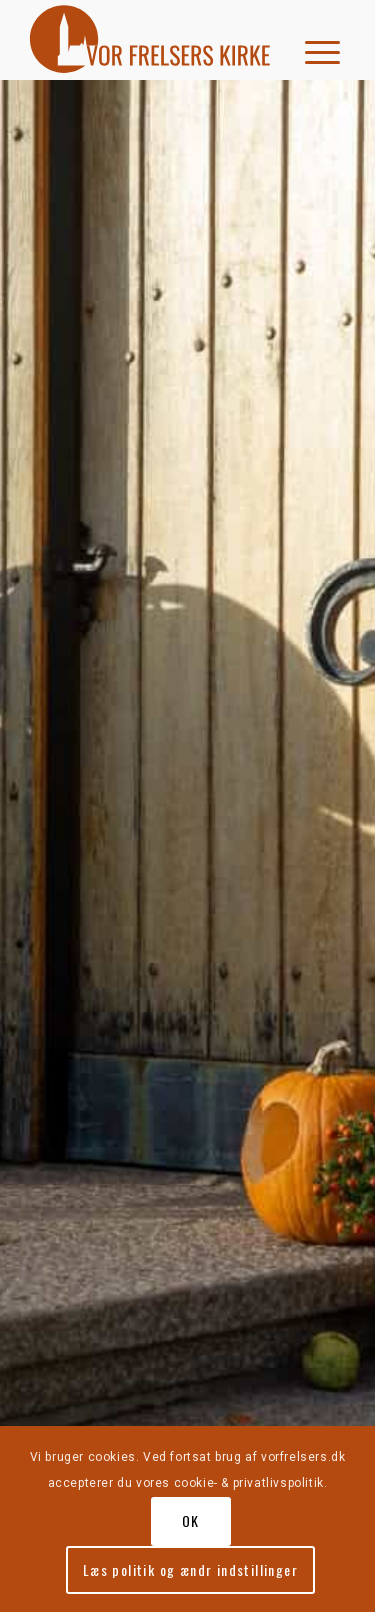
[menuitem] (316, 40)
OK (191, 1520)
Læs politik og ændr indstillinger (190, 1569)
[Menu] (316, 40)
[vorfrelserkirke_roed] (155, 40)
